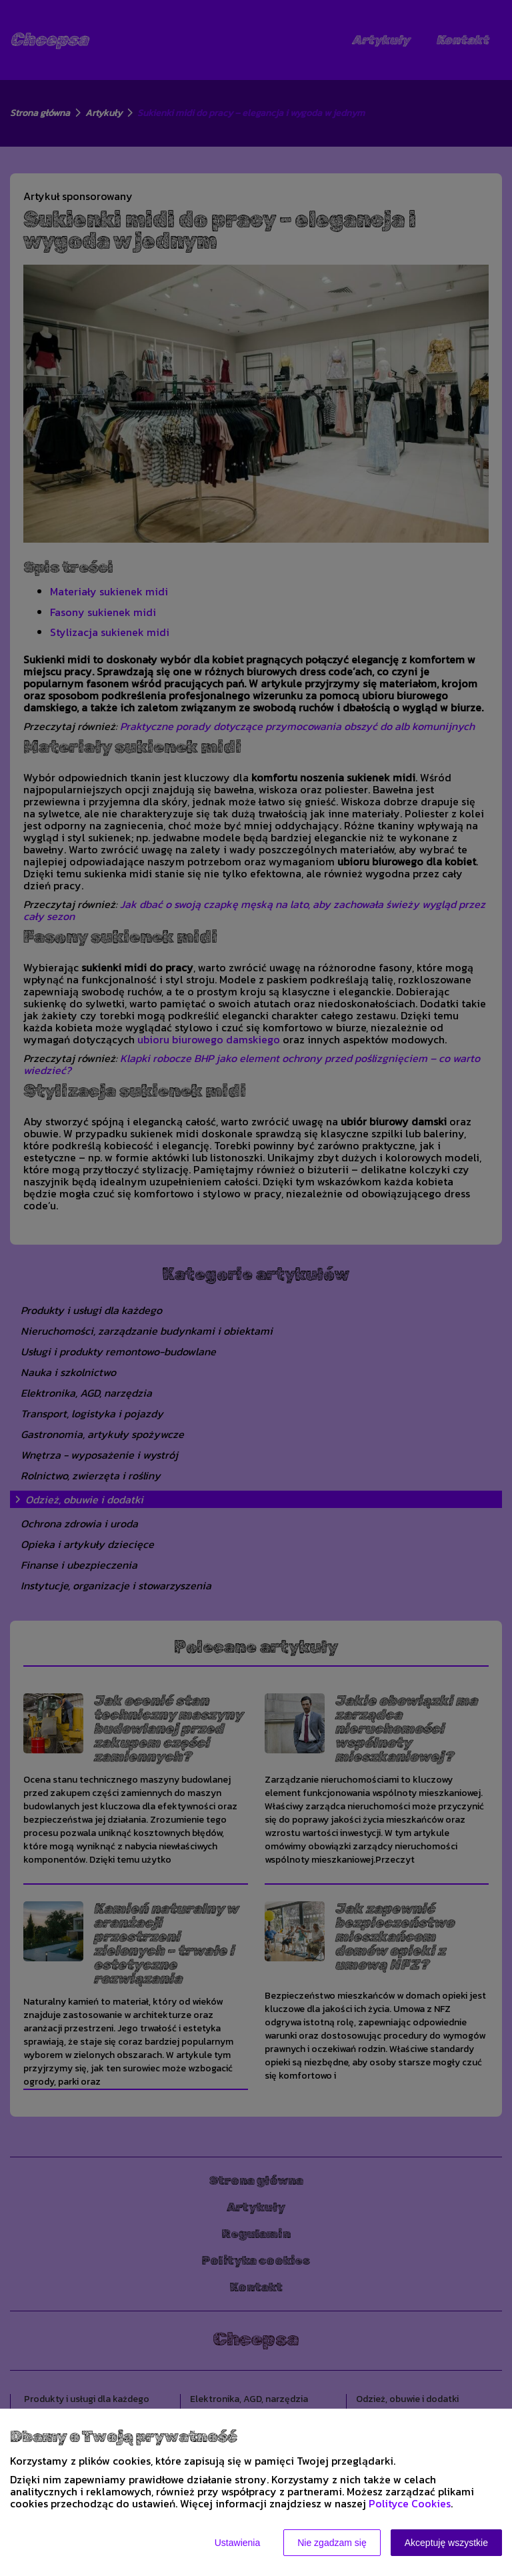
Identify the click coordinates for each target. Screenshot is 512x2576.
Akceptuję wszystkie (446, 2542)
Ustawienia (237, 2542)
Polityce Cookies (410, 2503)
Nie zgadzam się (332, 2542)
